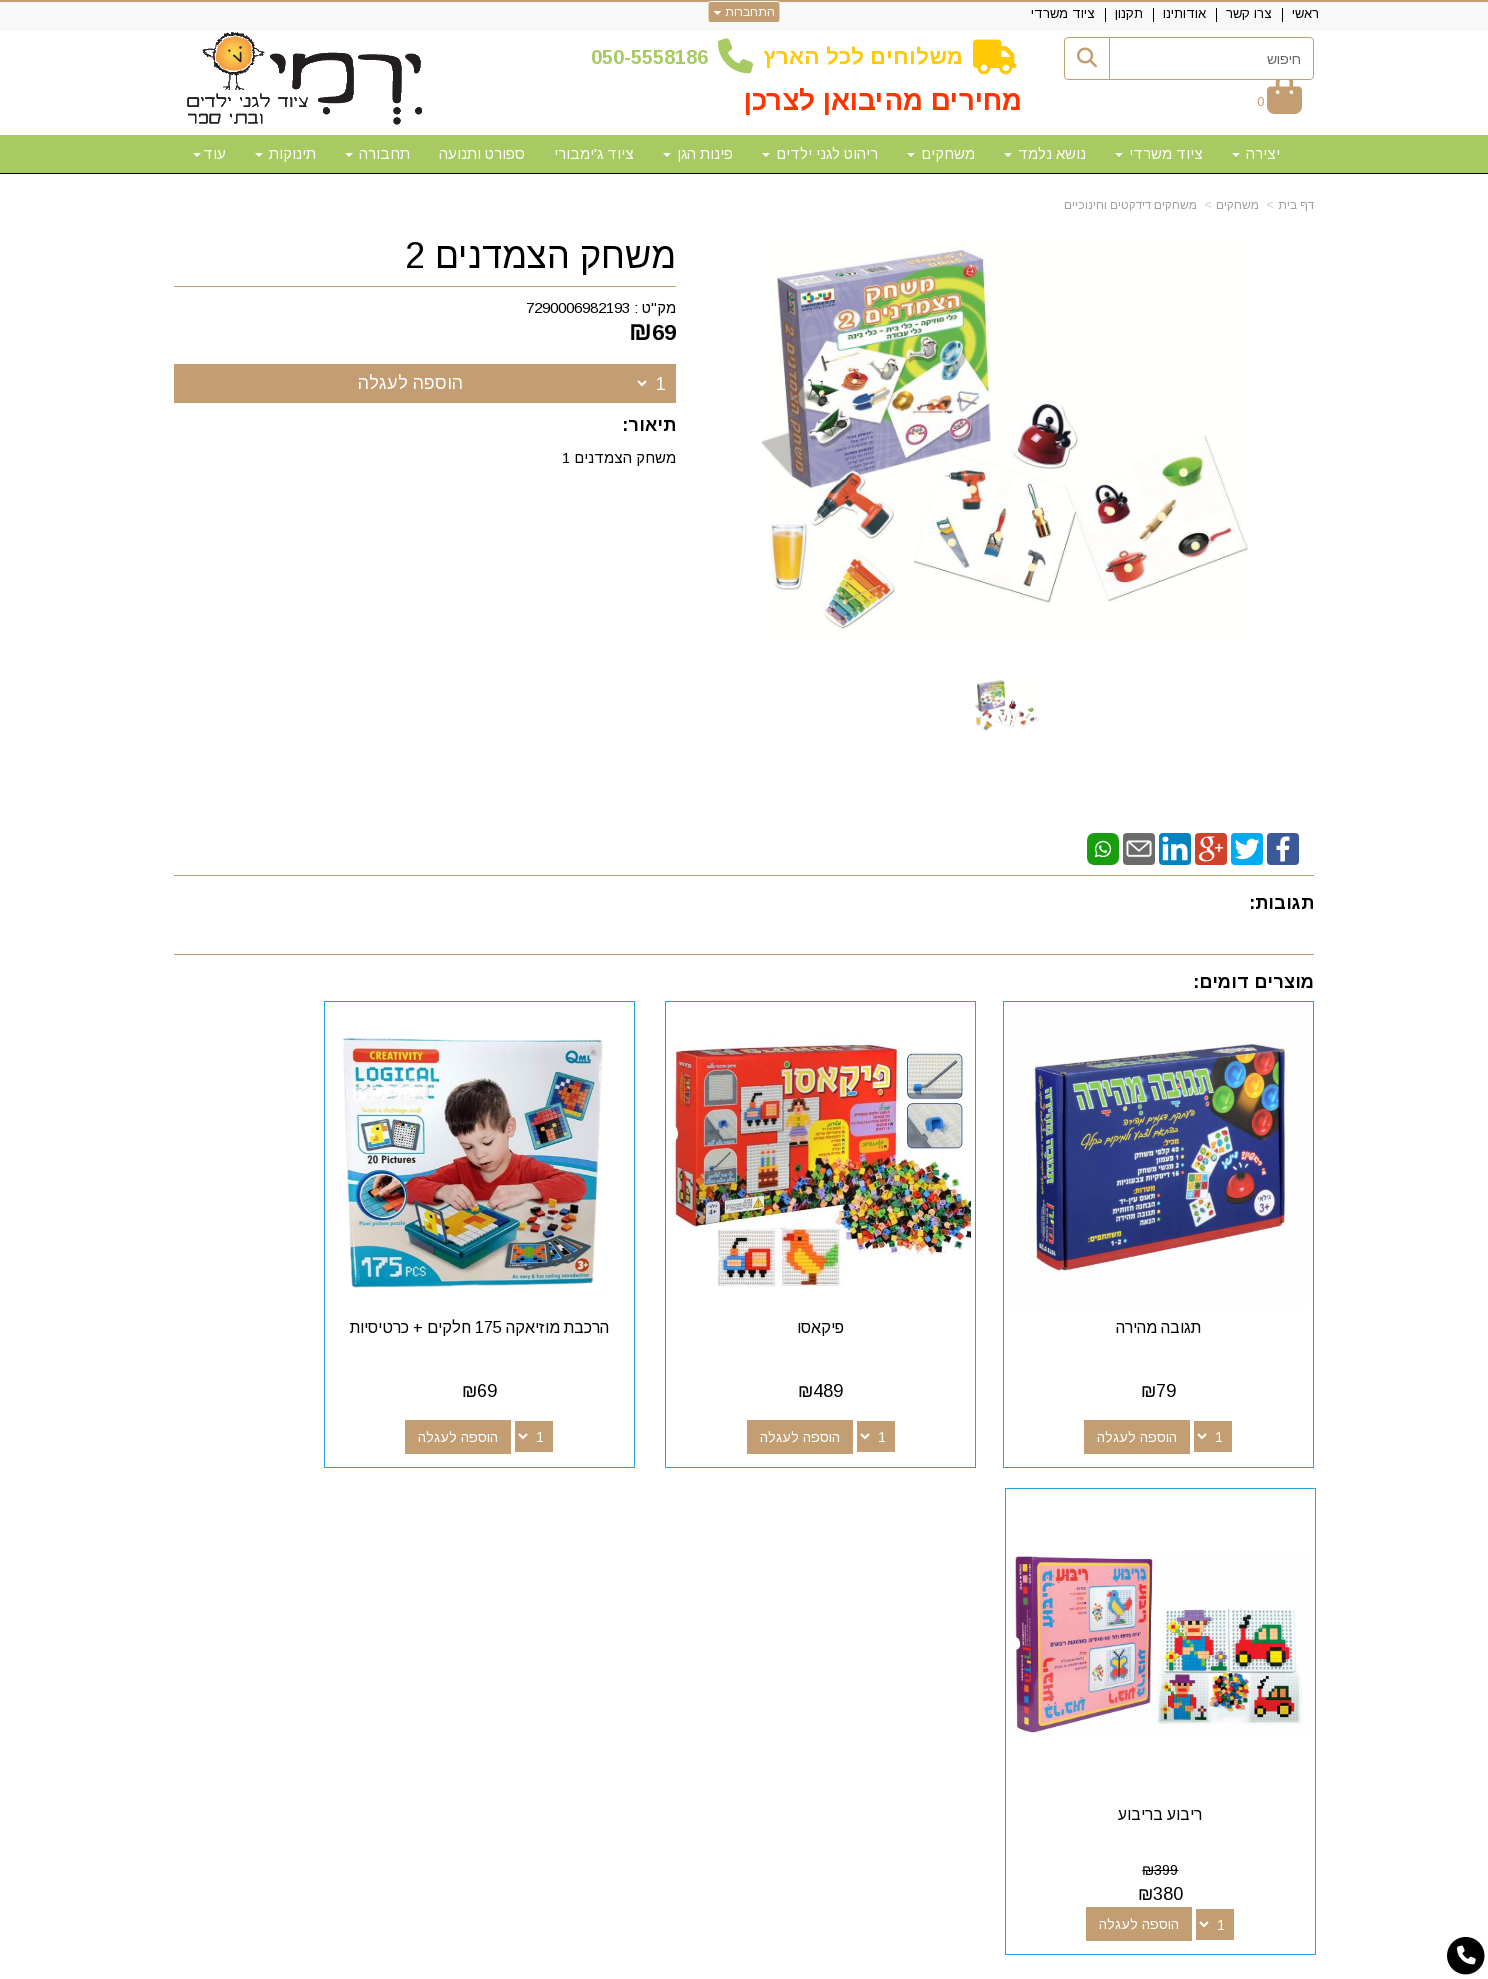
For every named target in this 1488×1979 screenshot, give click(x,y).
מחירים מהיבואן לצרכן (883, 100)
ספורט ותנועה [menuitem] (482, 153)
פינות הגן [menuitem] (698, 153)
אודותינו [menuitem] (1184, 13)
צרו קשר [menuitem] (1249, 13)
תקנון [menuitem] (1129, 13)
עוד (209, 153)
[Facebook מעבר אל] (908, 1528)
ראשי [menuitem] (1305, 13)
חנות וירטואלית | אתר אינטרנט (615, 1961)
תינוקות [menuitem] (285, 153)
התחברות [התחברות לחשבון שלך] (744, 12)
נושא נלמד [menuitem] (1045, 153)
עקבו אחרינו (862, 1492)
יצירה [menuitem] (1256, 153)
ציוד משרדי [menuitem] (1063, 13)
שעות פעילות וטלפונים (419, 1492)
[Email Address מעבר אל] (812, 1528)
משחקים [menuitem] (941, 153)
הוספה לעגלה (410, 383)
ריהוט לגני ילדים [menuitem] (820, 153)
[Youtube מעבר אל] (844, 1528)
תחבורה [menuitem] (377, 153)
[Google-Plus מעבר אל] (876, 1528)
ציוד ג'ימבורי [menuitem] (594, 153)
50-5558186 (655, 57)
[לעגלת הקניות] (1279, 101)
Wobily (807, 1961)
